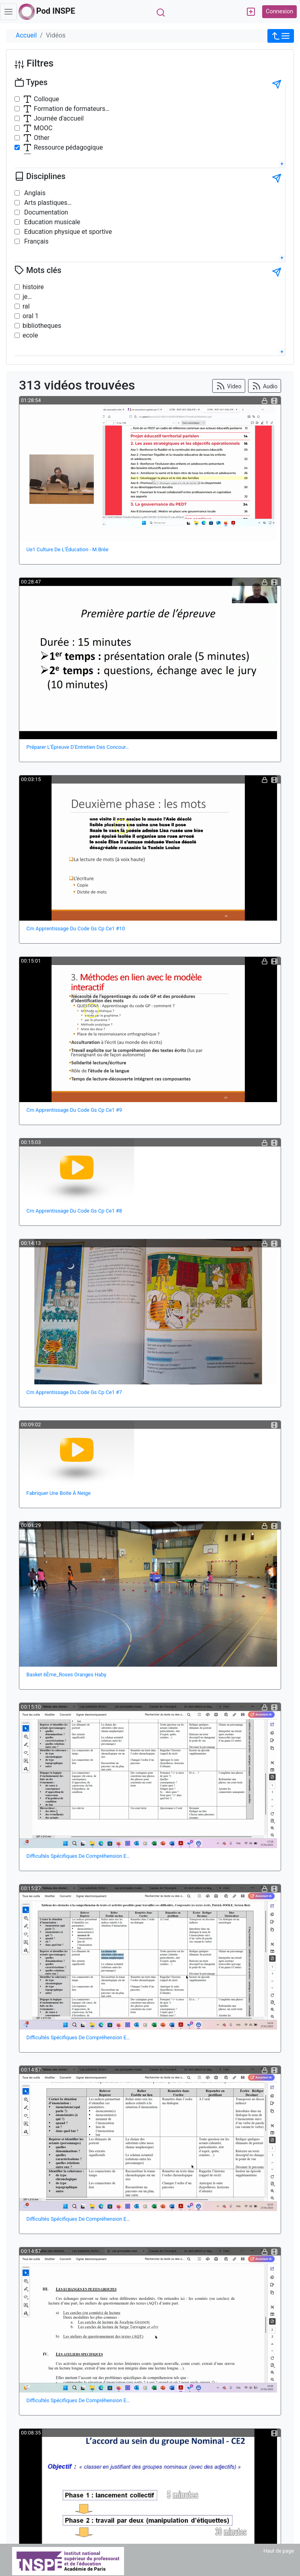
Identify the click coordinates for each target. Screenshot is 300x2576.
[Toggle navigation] (8, 11)
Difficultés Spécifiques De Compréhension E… (78, 1856)
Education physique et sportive (67, 232)
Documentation (45, 212)
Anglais (34, 193)
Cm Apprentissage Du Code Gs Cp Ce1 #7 (74, 1392)
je (25, 296)
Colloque (41, 99)
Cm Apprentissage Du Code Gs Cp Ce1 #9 (74, 1110)
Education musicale (51, 222)
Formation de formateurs (64, 109)
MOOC (37, 128)
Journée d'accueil (53, 118)
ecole (30, 335)
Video (228, 386)
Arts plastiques (45, 202)
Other (36, 138)
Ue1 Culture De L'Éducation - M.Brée (68, 549)
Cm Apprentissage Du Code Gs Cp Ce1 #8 (74, 1211)
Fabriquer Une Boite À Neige (59, 1493)
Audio (264, 386)
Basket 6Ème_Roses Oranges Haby (67, 1674)
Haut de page (278, 2551)
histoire (33, 287)
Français (35, 241)
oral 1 (31, 316)
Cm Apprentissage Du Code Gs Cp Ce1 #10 (76, 928)
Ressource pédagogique (63, 147)
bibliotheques (42, 325)
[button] (280, 36)
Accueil (26, 35)
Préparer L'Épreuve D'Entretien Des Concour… (78, 747)
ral (26, 306)
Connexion (279, 11)
